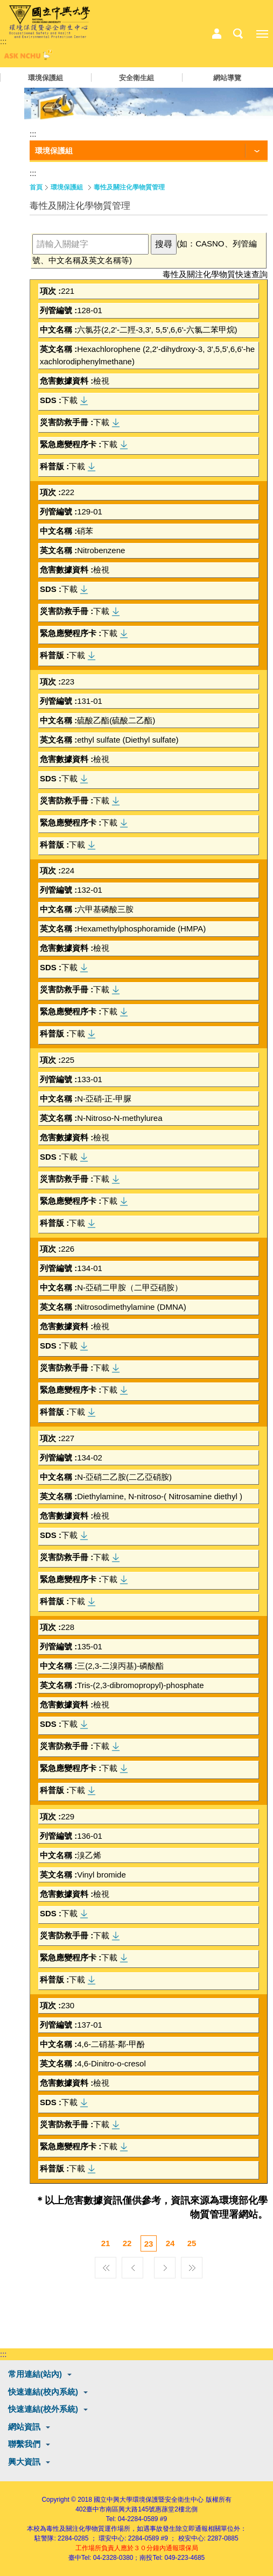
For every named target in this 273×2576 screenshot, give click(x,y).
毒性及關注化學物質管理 (129, 187)
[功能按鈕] (149, 151)
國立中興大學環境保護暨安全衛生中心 (149, 2499)
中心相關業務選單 (216, 34)
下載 (69, 400)
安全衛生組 (136, 78)
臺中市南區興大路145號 (120, 2509)
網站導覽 (227, 78)
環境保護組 (45, 78)
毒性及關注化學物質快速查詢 (215, 274)
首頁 (36, 187)
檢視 (101, 380)
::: (3, 41)
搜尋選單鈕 (238, 34)
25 (192, 2243)
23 (148, 2243)
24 (170, 2243)
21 (105, 2243)
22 (127, 2243)
